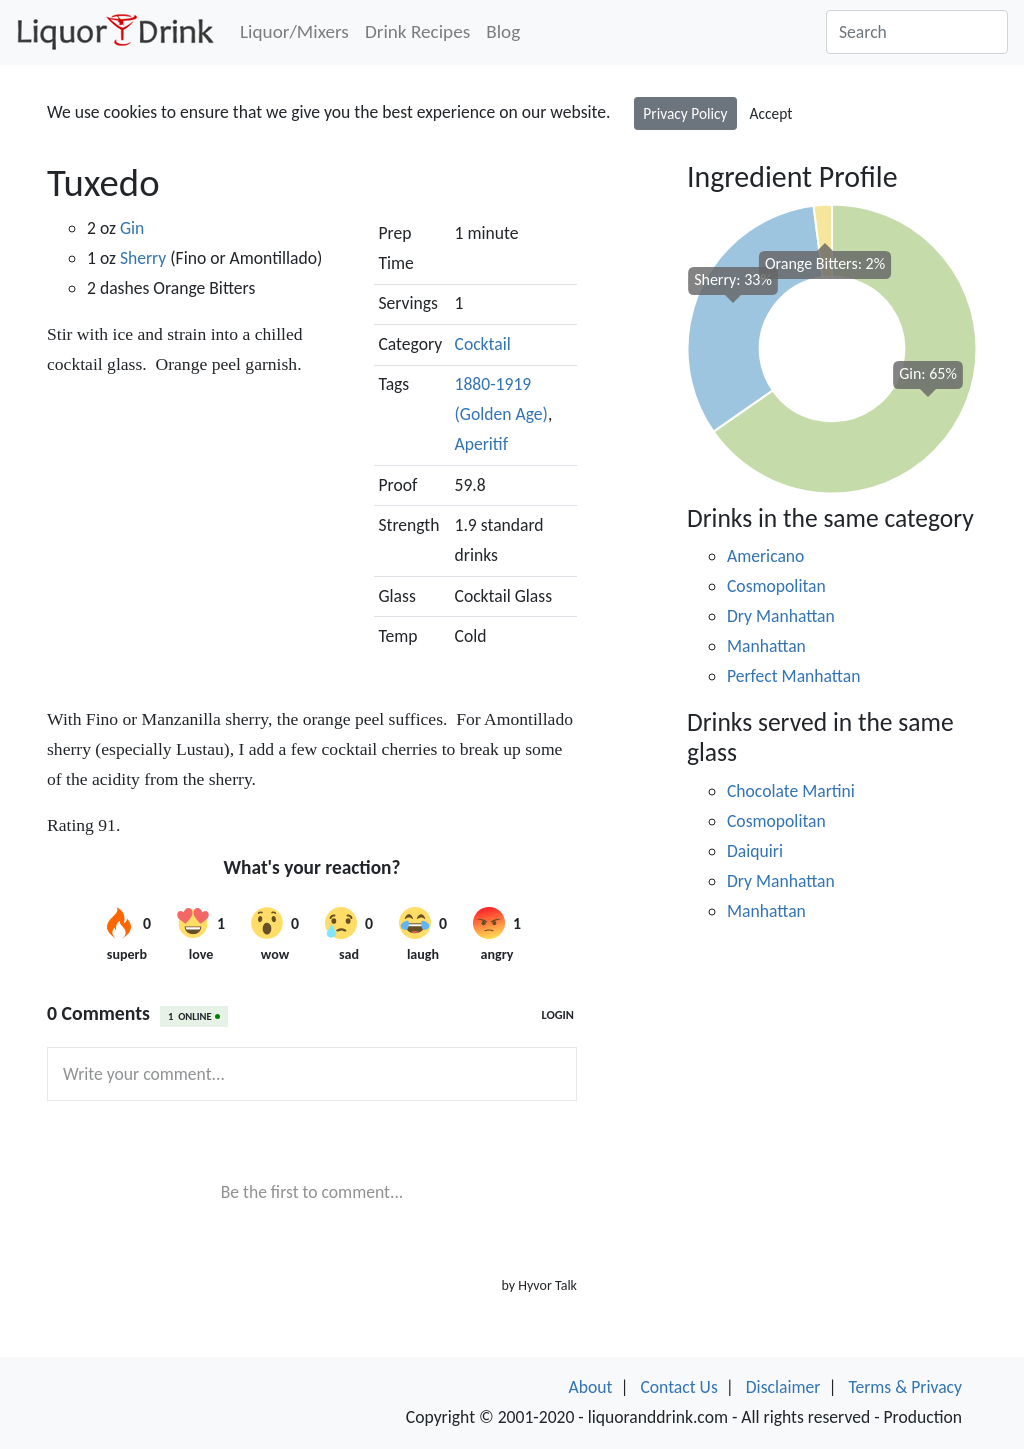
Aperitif (482, 444)
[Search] (917, 32)
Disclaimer (783, 1387)
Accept (771, 113)
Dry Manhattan (781, 616)
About (591, 1387)
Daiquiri (755, 851)
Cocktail (483, 344)
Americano (765, 556)
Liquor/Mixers (294, 31)
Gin (132, 228)
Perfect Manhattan (793, 676)
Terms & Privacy (905, 1387)
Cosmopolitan (776, 586)
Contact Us (678, 1387)
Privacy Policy (685, 113)
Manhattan (766, 646)
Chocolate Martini (791, 791)
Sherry (143, 258)
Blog (503, 31)
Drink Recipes (417, 31)
